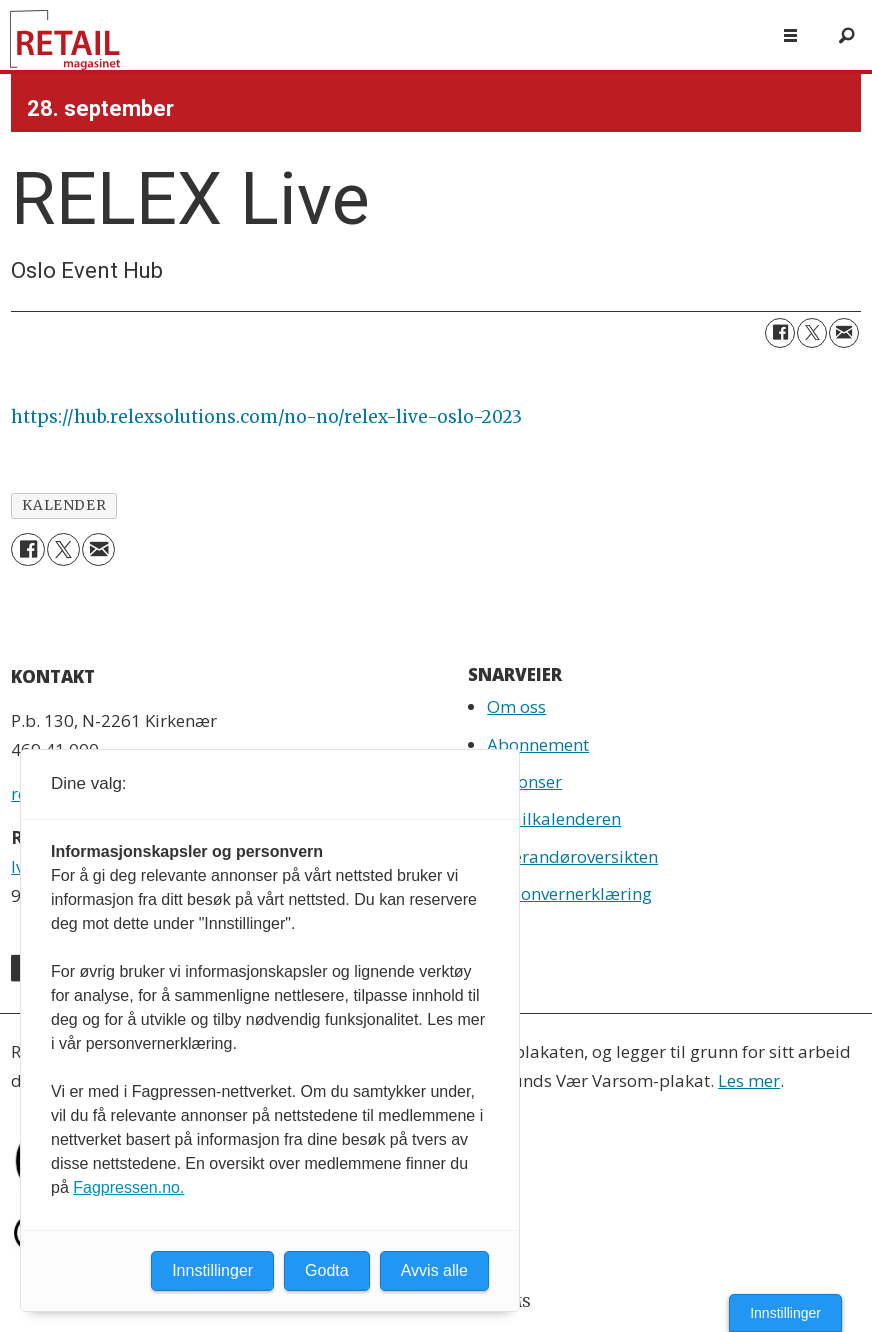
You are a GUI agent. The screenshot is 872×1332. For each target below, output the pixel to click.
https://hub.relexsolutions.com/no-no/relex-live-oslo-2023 (266, 417)
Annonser (524, 781)
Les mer (749, 1080)
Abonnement (538, 744)
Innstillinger (785, 1313)
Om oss (516, 706)
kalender (64, 505)
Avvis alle (434, 1270)
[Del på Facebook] (780, 333)
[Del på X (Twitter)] (812, 333)
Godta (327, 1270)
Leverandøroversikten (572, 856)
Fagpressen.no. (128, 1187)
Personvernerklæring (569, 893)
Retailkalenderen (554, 818)
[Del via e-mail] (844, 333)
